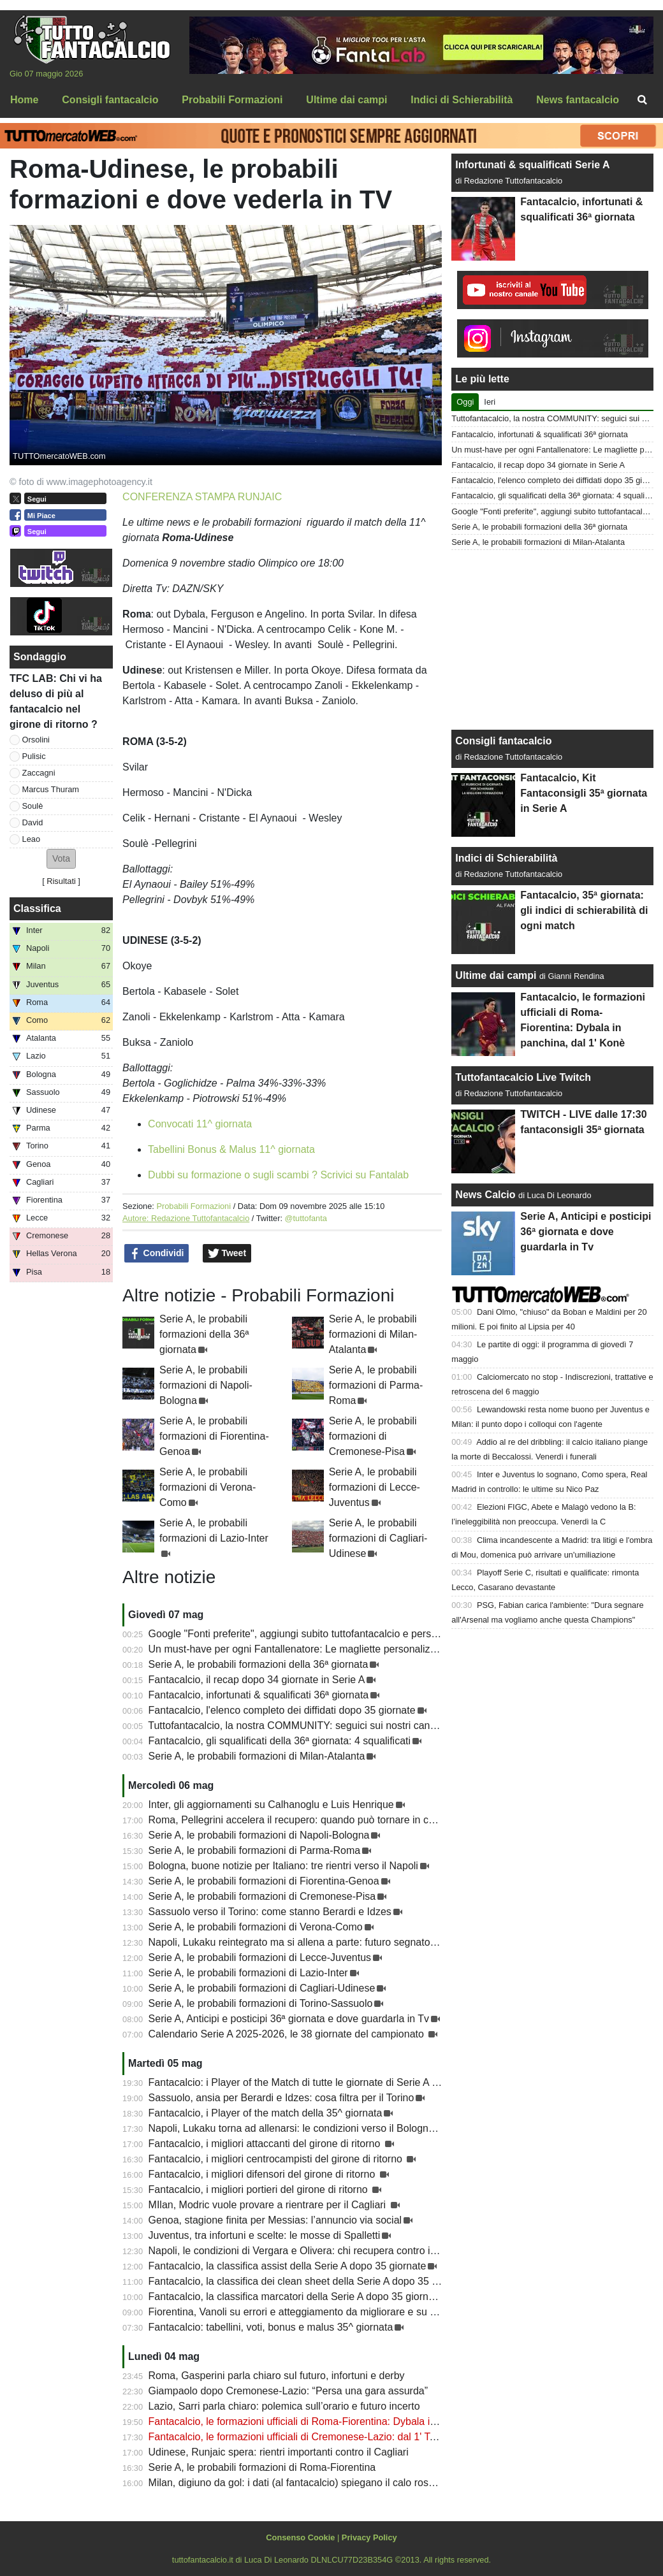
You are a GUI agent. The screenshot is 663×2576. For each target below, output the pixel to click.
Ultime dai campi (495, 975)
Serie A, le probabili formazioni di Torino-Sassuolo (261, 2003)
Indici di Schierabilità (506, 858)
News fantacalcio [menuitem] (577, 99)
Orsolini (36, 739)
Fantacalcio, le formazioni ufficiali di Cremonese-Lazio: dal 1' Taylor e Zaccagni (326, 2436)
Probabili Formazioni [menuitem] (232, 99)
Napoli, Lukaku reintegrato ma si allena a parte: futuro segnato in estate (310, 1942)
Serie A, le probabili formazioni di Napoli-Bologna (205, 1385)
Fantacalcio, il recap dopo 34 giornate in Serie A (257, 1679)
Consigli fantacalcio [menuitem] (110, 99)
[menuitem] (642, 100)
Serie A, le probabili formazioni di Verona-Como (207, 1487)
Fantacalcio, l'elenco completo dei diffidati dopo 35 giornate (282, 1710)
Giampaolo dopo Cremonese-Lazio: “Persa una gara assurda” (288, 2390)
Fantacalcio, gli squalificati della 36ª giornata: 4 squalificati (280, 1740)
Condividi (156, 1253)
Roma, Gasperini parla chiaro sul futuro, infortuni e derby (277, 2375)
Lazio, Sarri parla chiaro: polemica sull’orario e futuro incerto (284, 2406)
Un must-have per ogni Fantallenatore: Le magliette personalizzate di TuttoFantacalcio (343, 1649)
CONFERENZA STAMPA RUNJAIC (202, 496)
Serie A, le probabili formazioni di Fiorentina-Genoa (214, 1436)
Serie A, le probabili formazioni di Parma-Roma (376, 1385)
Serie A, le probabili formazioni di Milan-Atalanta (373, 1334)
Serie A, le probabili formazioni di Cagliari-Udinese (378, 1538)
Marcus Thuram (50, 789)
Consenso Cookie (300, 2537)
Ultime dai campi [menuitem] (346, 99)
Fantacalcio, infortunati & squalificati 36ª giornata (259, 1695)
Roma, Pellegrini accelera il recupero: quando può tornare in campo (301, 1819)
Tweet (227, 1253)
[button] (61, 859)
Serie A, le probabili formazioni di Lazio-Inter (248, 1972)
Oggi (465, 402)
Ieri (489, 402)
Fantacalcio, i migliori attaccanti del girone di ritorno (266, 2143)
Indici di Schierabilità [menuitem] (462, 99)
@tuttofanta (306, 1218)
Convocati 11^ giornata (200, 1123)
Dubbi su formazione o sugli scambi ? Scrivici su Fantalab (278, 1174)
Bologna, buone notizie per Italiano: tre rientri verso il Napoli (283, 1865)
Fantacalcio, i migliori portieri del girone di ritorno (260, 2189)
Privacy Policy (369, 2537)
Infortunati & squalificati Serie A (532, 164)
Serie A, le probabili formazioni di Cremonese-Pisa (373, 1436)
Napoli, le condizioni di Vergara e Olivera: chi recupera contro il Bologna (311, 2250)
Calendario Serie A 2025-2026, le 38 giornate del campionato (288, 2034)
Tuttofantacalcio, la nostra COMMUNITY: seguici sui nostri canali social (308, 1725)
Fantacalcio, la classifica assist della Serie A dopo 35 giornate (287, 2266)
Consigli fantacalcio (503, 740)
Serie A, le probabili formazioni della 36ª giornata (204, 1334)
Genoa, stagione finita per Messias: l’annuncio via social (275, 2220)
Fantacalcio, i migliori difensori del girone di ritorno (263, 2174)
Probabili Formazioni (193, 1206)
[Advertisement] (552, 640)
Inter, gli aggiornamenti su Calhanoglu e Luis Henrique (271, 1804)
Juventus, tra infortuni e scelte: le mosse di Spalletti (265, 2235)
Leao (31, 839)
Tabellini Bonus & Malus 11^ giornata (231, 1149)
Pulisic (34, 756)
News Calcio (485, 1194)
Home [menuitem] (24, 99)
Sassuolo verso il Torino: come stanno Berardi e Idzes (270, 1911)
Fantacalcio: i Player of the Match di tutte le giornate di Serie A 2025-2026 (315, 2082)
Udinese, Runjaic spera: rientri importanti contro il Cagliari (279, 2452)
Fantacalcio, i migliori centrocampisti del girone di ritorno (277, 2158)
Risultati (61, 881)
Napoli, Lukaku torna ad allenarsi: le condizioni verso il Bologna (291, 2128)
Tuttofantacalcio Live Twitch (523, 1077)
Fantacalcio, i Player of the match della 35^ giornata (265, 2113)
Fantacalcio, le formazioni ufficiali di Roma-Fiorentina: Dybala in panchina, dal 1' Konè (342, 2421)
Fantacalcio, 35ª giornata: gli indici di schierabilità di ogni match (584, 910)
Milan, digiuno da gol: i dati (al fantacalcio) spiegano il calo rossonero (304, 2482)
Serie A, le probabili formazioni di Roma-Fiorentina (262, 2467)
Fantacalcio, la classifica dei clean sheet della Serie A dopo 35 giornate (309, 2281)
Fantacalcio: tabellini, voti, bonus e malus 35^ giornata (271, 2327)
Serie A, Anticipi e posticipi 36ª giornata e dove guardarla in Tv (289, 2018)
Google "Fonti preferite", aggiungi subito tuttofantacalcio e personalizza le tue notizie (339, 1633)
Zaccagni (38, 773)
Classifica (37, 908)
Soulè (32, 806)
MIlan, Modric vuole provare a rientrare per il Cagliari (269, 2204)
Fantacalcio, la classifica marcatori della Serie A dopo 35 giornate (296, 2296)
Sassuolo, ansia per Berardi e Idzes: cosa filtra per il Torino (281, 2097)
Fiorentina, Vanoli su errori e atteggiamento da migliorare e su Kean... (305, 2311)
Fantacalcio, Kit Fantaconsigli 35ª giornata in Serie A (583, 793)
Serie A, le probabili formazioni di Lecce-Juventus (374, 1487)
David (32, 822)
